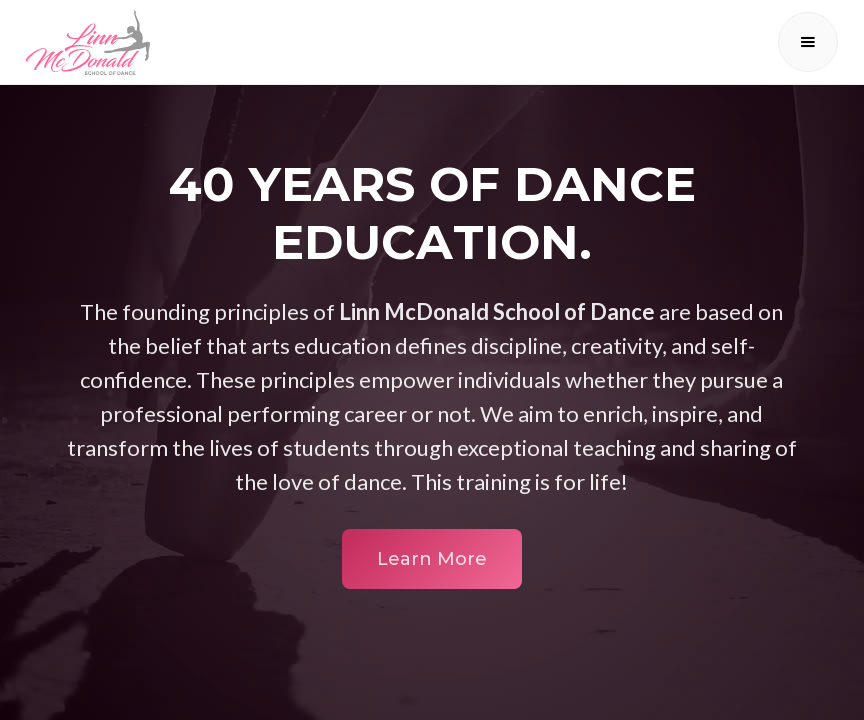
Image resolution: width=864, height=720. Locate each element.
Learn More (432, 559)
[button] (808, 42)
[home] (88, 41)
